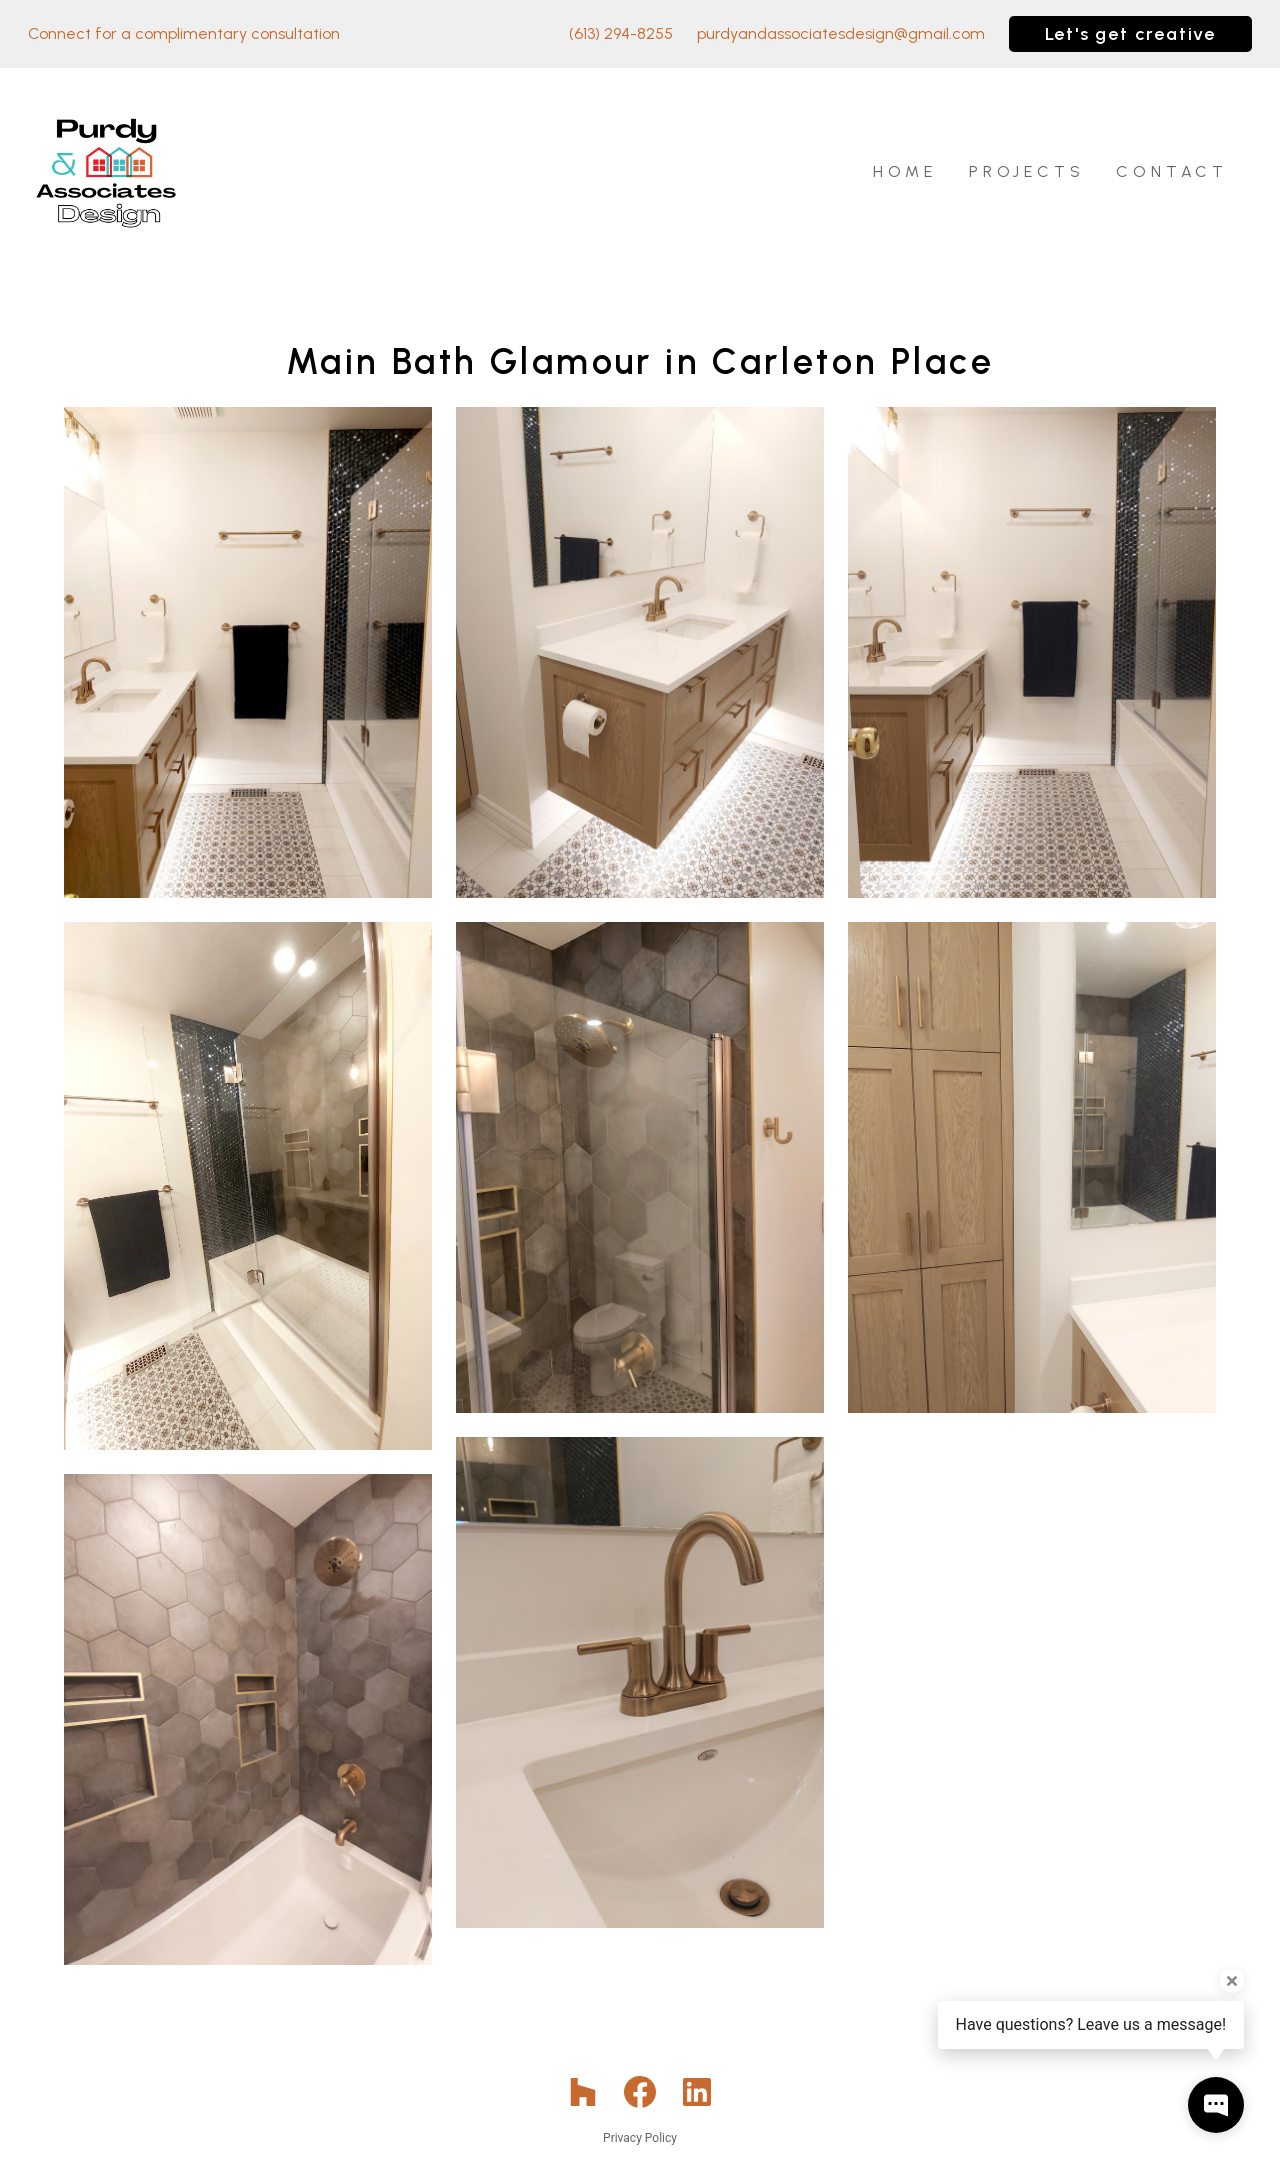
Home (905, 171)
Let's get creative (1130, 34)
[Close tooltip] (1232, 1981)
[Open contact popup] (1216, 2105)
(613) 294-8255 (621, 33)
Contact (1172, 171)
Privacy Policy (640, 2138)
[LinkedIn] (697, 2092)
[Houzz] (582, 2092)
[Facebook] (640, 2092)
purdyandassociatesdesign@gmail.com (841, 33)
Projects (1026, 171)
